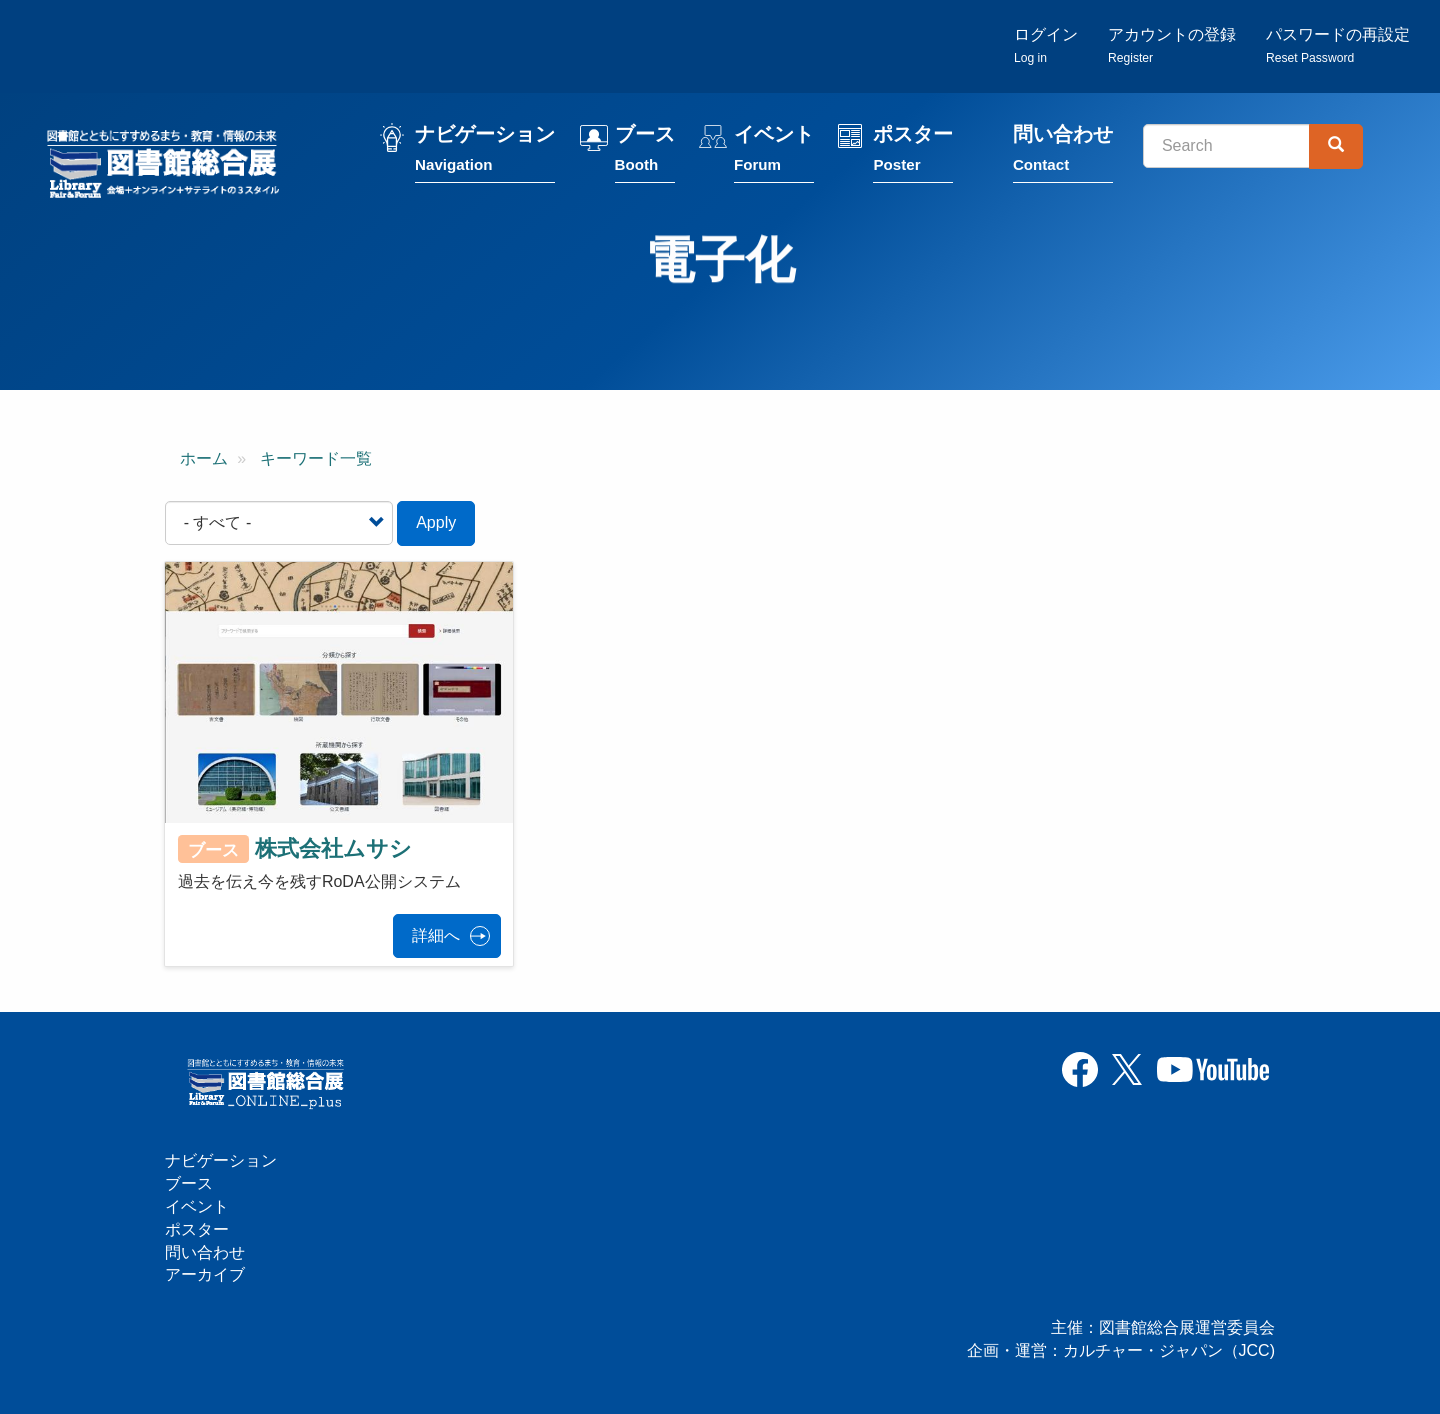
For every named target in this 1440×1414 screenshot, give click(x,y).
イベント (774, 152)
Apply (436, 522)
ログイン (1046, 45)
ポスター (913, 152)
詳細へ (436, 935)
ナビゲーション (485, 152)
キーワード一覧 (316, 458)
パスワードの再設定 (1338, 45)
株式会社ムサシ (333, 848)
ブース (645, 152)
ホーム (204, 458)
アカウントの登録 (1172, 45)
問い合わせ (1063, 152)
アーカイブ (205, 1274)
